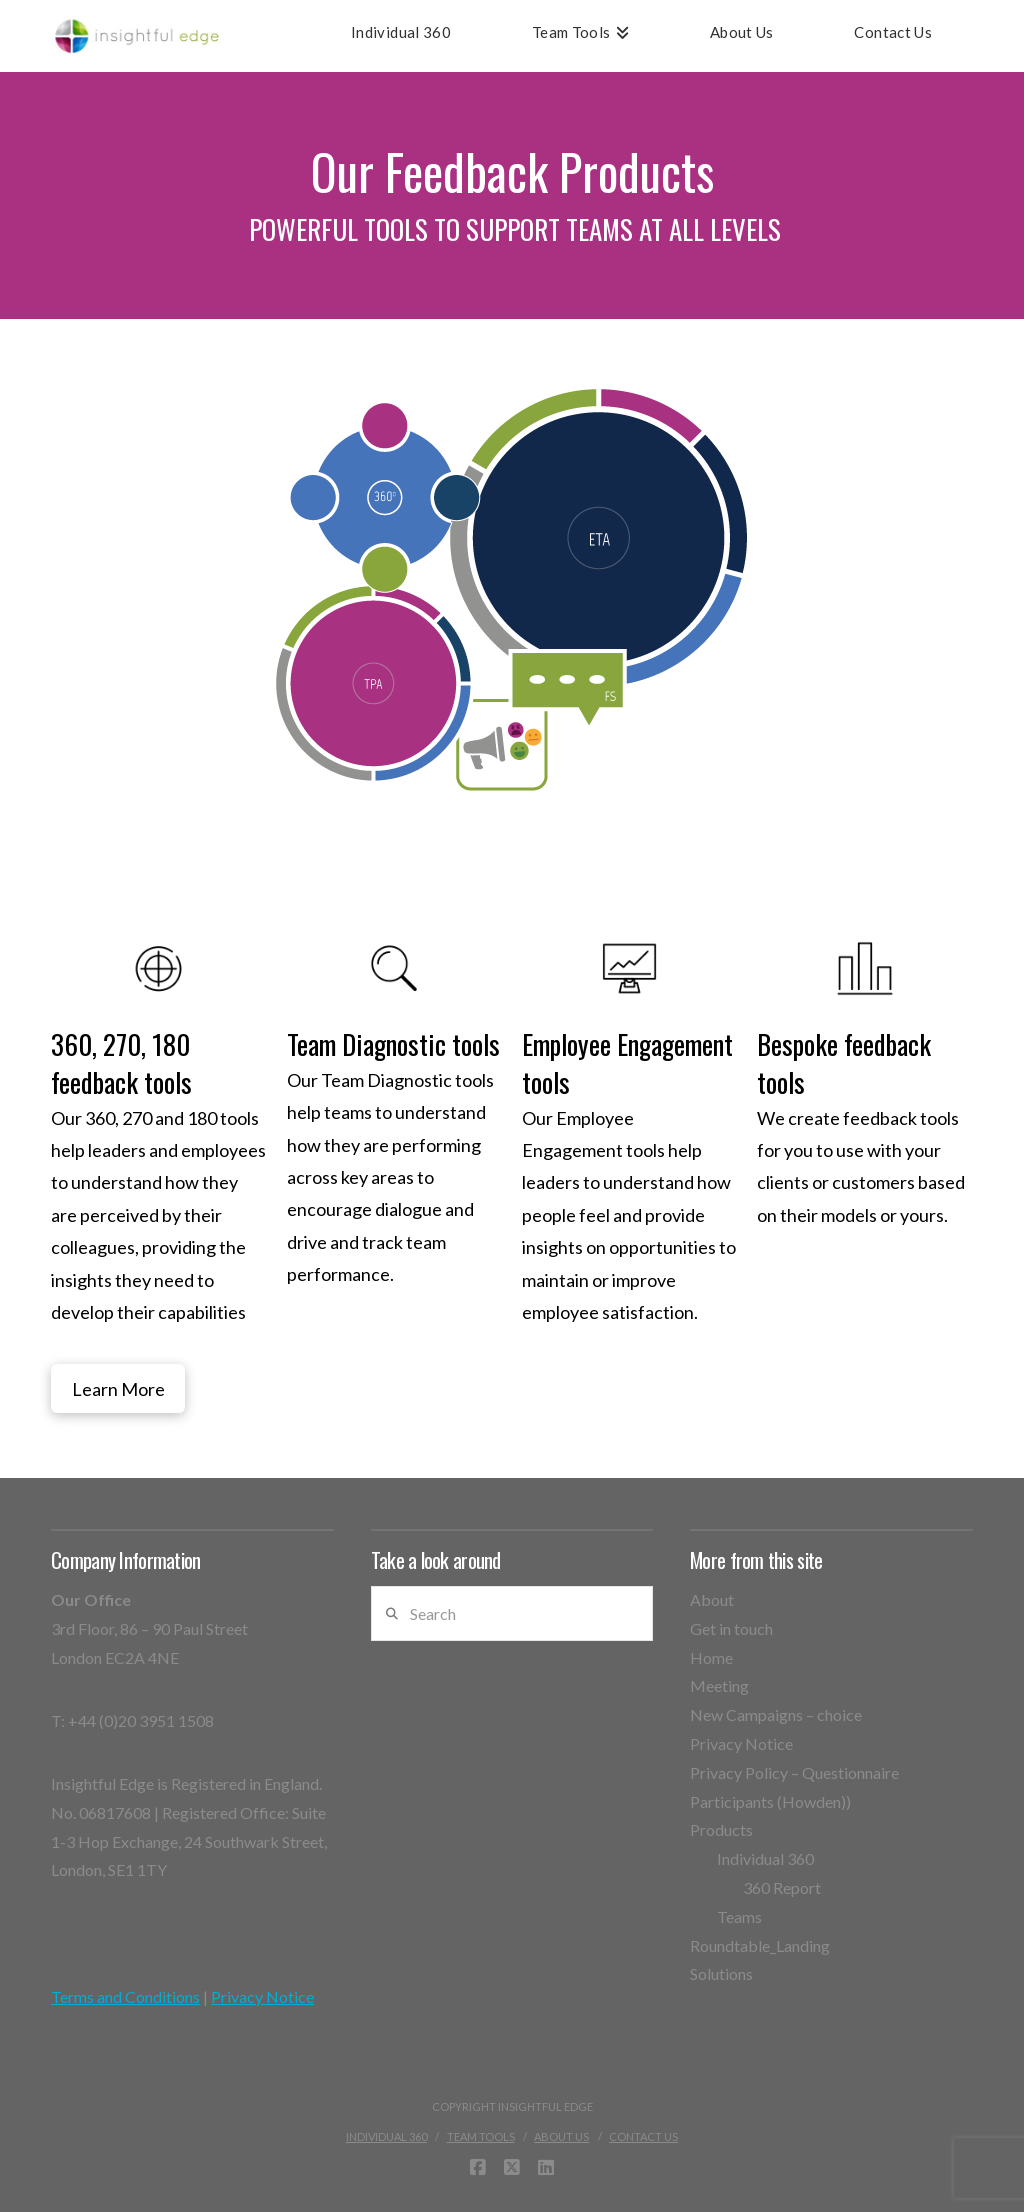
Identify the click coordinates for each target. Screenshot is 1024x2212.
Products (721, 1829)
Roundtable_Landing (760, 1945)
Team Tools (481, 2136)
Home (711, 1657)
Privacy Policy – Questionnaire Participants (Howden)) (794, 1787)
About (712, 1599)
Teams (739, 1916)
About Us (561, 2136)
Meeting (719, 1685)
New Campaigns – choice (776, 1714)
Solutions (721, 1973)
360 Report (782, 1887)
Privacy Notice (262, 1996)
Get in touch (731, 1628)
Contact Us (643, 2136)
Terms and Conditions (125, 1996)
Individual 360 (765, 1858)
